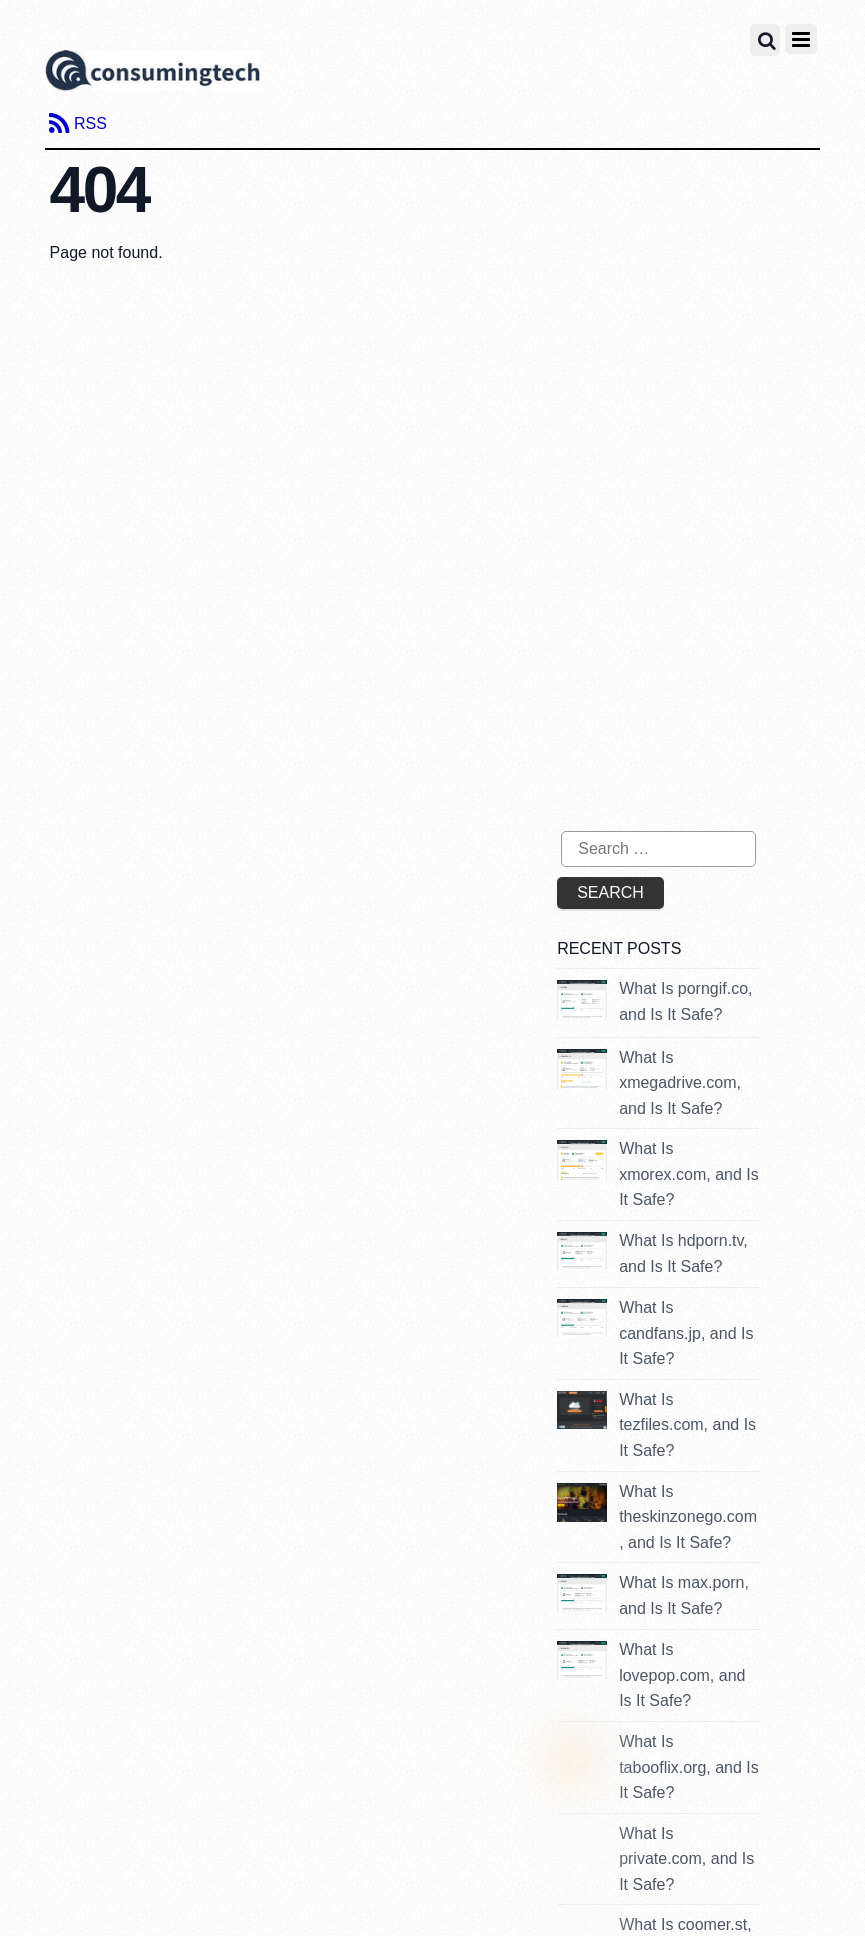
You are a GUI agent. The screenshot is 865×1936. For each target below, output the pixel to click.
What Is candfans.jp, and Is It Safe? (686, 1333)
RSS (90, 123)
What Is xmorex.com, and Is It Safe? (689, 1174)
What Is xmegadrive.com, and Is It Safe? (680, 1083)
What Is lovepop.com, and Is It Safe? (682, 1675)
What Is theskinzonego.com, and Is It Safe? (688, 1517)
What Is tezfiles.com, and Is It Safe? (687, 1425)
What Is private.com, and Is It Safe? (686, 1859)
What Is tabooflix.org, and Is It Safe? (689, 1767)
